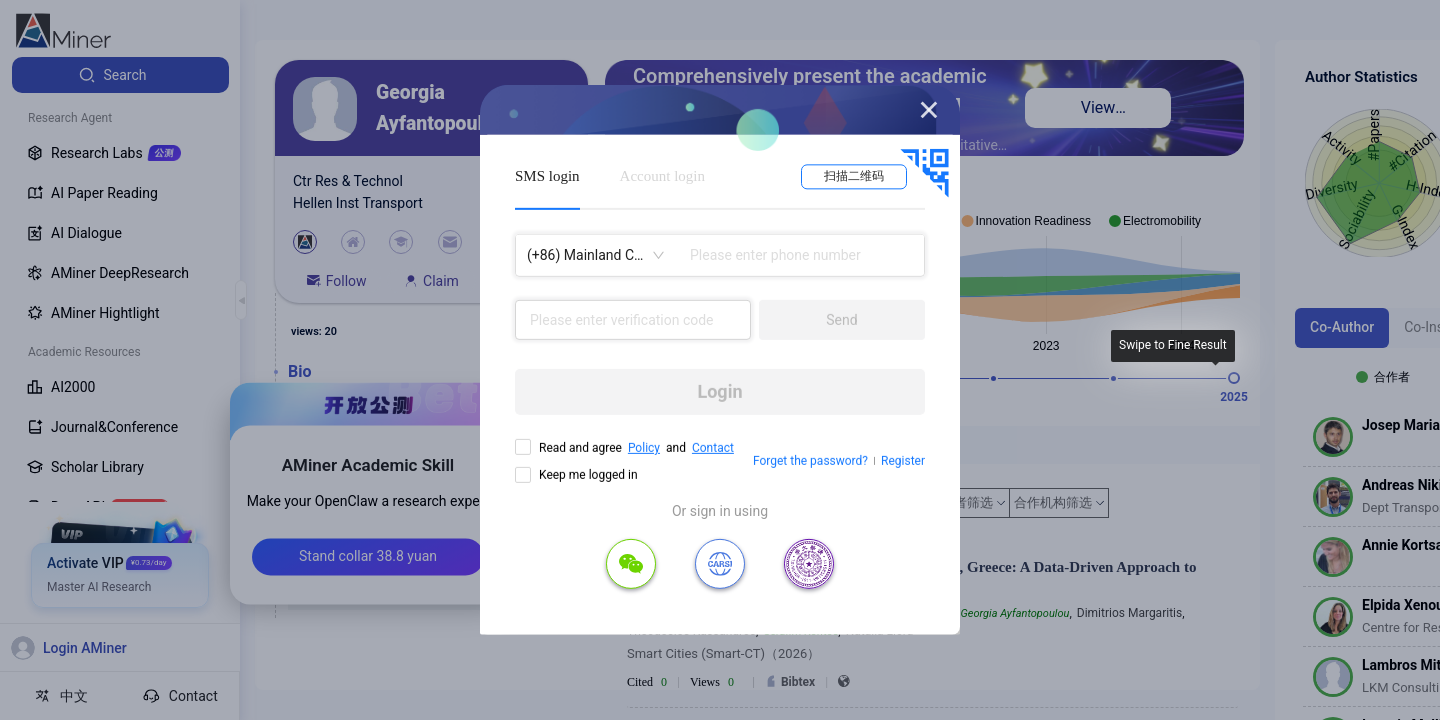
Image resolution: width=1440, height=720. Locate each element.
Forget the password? (810, 461)
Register (903, 461)
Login (719, 391)
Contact (713, 448)
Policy (644, 448)
